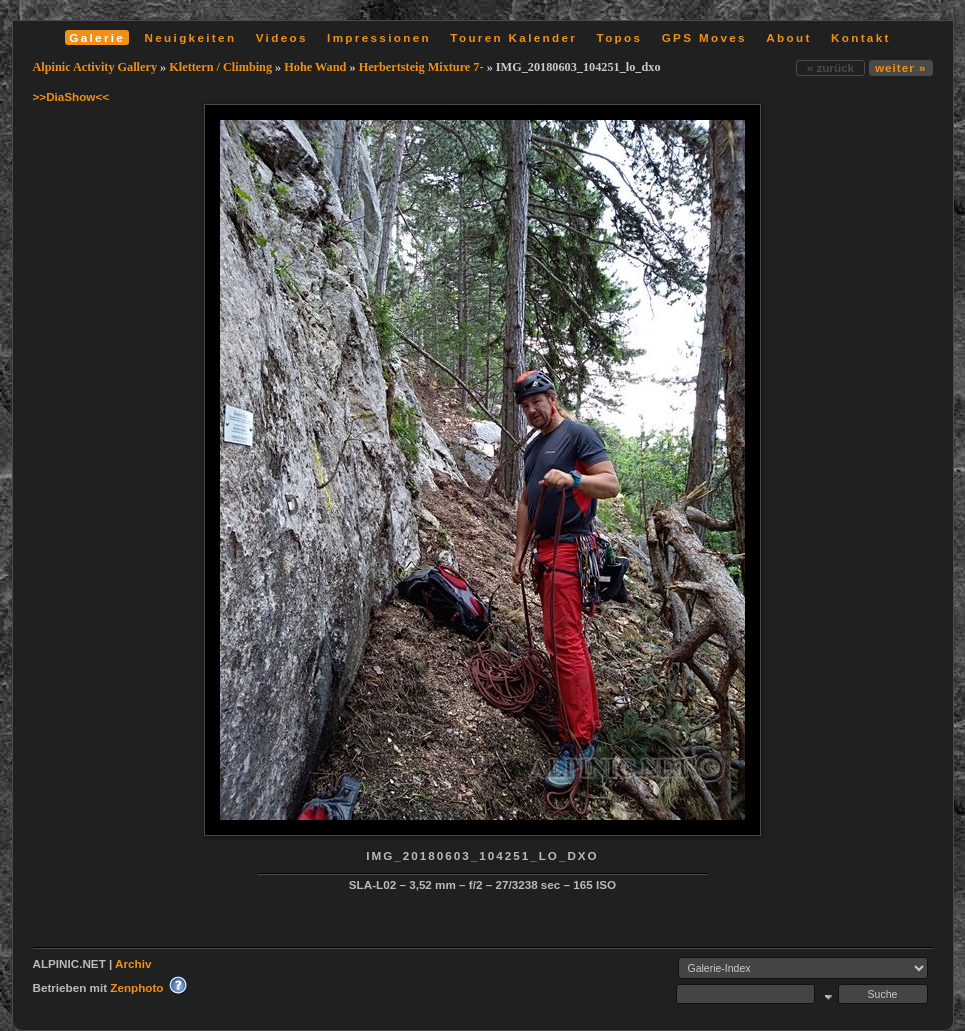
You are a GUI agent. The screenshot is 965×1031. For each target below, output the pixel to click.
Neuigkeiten (191, 37)
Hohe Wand (315, 67)
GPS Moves (704, 37)
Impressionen (379, 37)
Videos (282, 37)
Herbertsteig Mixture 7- (421, 67)
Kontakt (861, 37)
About (788, 37)
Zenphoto (136, 987)
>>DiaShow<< (71, 96)
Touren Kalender (513, 37)
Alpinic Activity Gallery (95, 67)
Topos (620, 37)
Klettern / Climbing (220, 67)
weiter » (900, 67)
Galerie (97, 37)
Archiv (133, 963)
